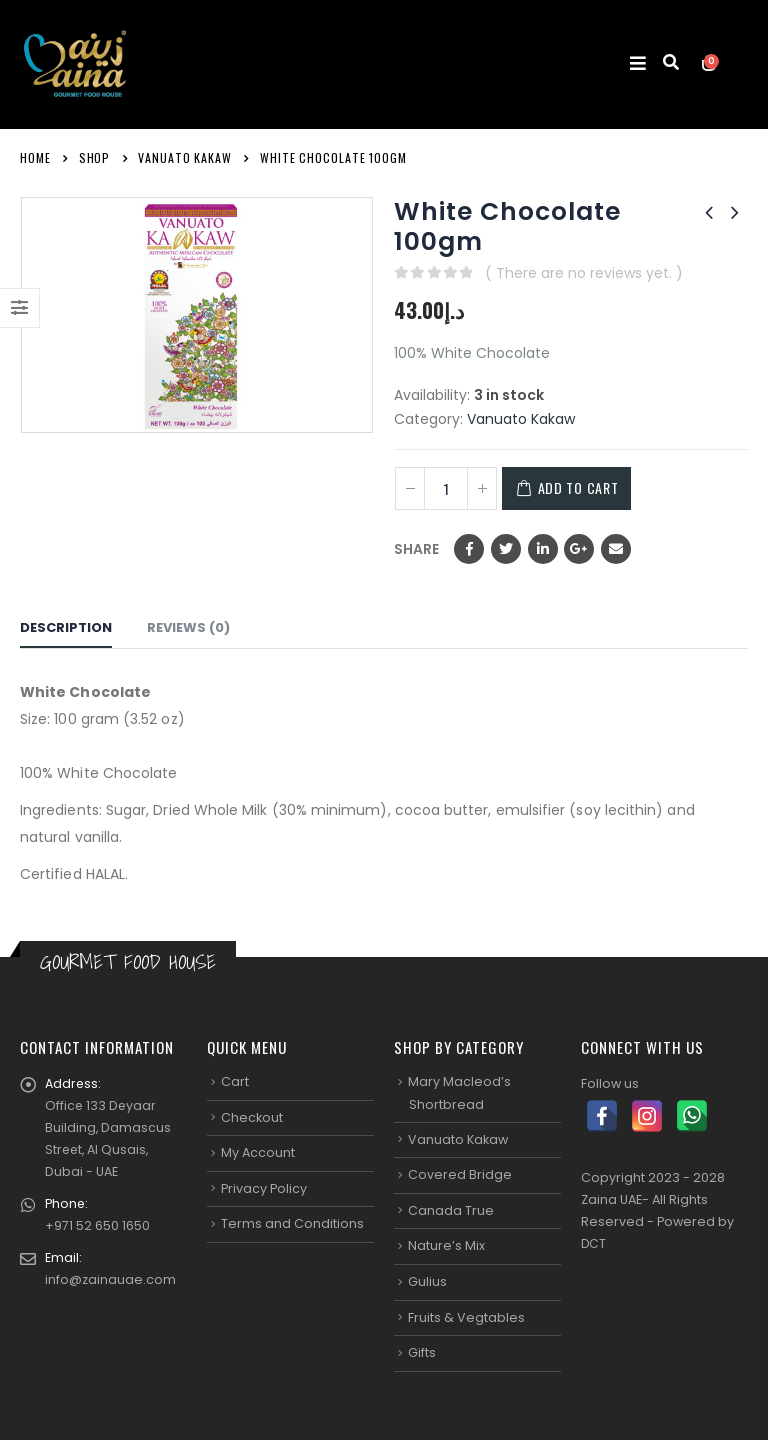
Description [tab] (66, 627)
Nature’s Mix (446, 1245)
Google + (579, 549)
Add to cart (586, 487)
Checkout (252, 1116)
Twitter (506, 549)
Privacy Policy (264, 1188)
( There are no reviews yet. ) (584, 273)
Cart (235, 1081)
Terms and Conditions (292, 1223)
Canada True (451, 1210)
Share (416, 549)
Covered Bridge (460, 1174)
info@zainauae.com (110, 1279)
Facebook (469, 549)
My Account (258, 1152)
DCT (594, 1243)
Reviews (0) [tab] (188, 627)
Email (616, 549)
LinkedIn (543, 549)
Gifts (422, 1352)
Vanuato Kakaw (521, 419)
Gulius (427, 1281)
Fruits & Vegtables (466, 1316)
